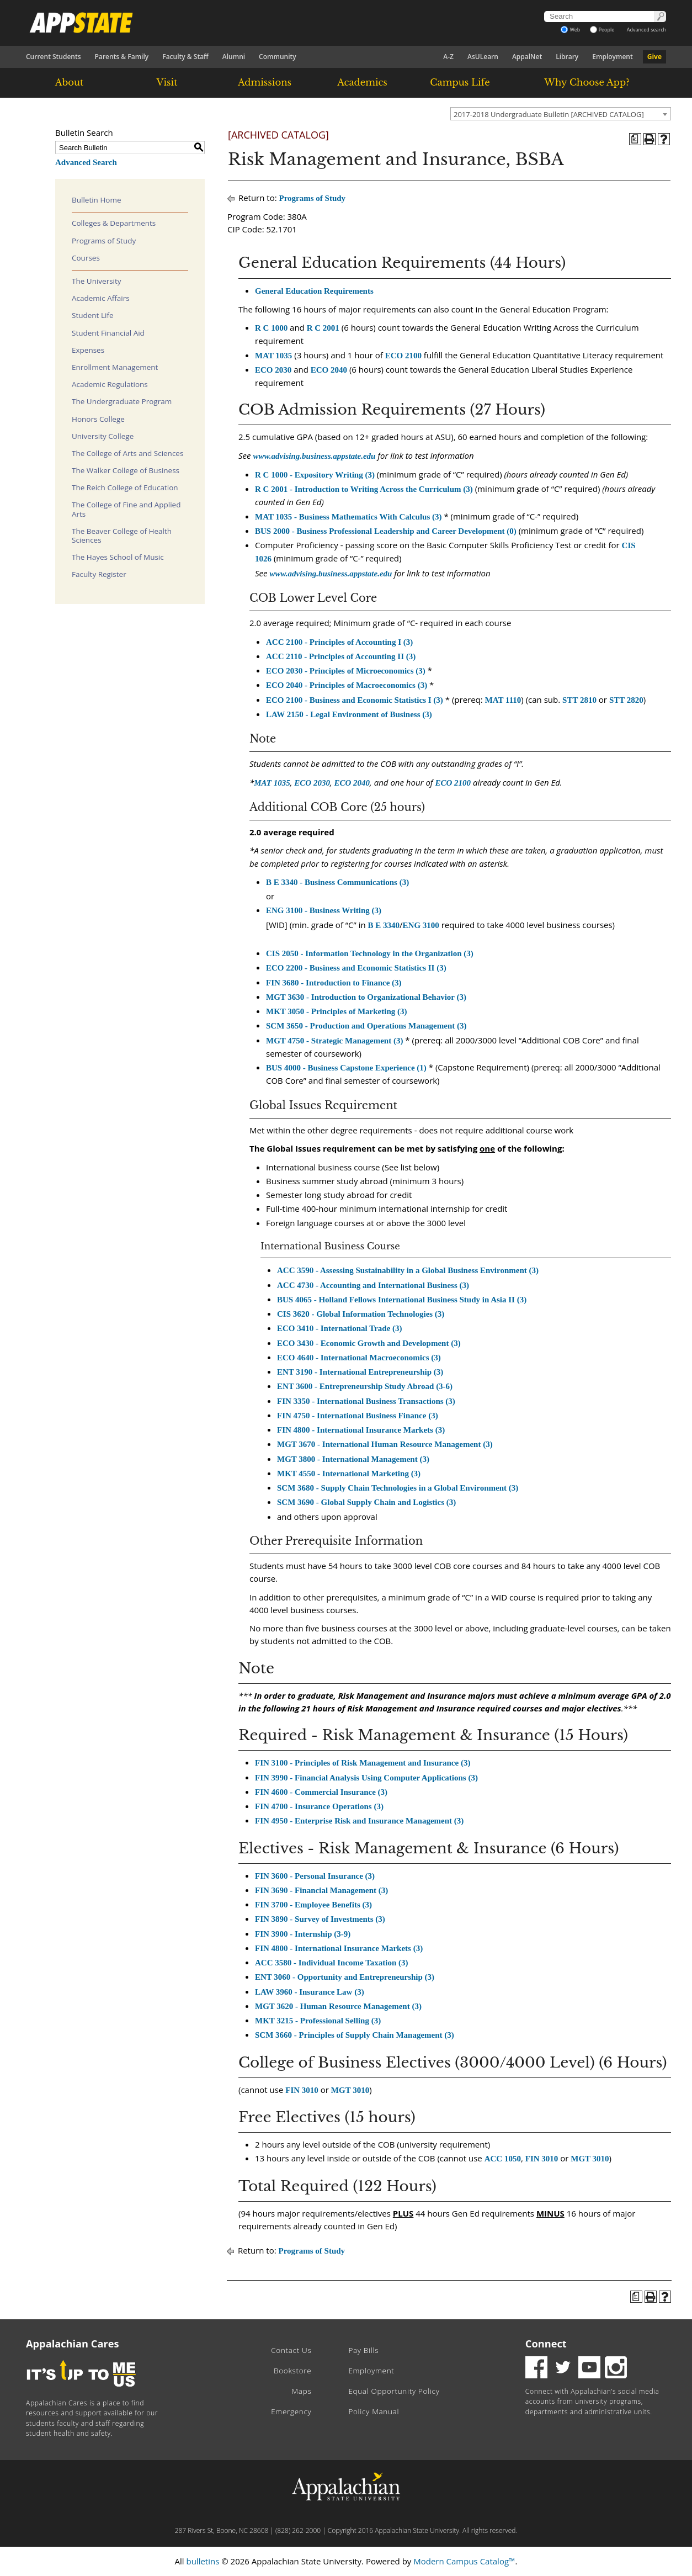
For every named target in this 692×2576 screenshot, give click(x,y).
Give (654, 56)
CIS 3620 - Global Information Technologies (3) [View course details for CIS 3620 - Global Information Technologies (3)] (360, 1314)
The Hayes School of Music (118, 557)
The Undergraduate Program (122, 401)
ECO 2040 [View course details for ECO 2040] (329, 369)
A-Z (448, 56)
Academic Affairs (101, 298)
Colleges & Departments (114, 223)
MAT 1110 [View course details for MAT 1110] (503, 700)
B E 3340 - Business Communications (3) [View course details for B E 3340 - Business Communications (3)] (337, 882)
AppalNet (527, 56)
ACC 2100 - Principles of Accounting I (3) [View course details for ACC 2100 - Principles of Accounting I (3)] (339, 642)
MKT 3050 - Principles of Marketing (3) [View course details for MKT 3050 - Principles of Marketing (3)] (336, 1011)
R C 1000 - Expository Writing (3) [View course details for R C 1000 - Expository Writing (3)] (315, 474)
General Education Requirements (314, 291)
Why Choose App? (586, 82)
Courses (86, 258)
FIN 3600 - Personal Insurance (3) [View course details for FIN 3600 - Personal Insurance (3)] (315, 1876)
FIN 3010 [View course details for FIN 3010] (301, 2090)
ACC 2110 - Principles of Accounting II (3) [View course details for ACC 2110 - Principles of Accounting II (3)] (341, 656)
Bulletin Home (96, 200)
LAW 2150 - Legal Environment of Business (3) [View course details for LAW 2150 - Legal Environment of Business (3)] (349, 714)
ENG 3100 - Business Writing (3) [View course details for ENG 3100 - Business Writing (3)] (323, 910)
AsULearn (482, 56)
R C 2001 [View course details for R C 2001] (323, 328)
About (69, 82)
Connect (546, 2343)
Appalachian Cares (72, 2343)
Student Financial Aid (108, 333)
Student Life (93, 315)
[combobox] (560, 113)
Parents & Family (122, 56)
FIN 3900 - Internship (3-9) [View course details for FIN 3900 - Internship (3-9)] (302, 1934)
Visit (167, 82)
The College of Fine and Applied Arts (126, 509)
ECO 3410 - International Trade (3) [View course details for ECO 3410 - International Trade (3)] (339, 1328)
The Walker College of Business (125, 470)
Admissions (264, 82)
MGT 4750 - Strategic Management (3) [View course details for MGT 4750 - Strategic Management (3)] (334, 1040)
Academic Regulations (110, 384)
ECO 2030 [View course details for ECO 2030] (273, 369)
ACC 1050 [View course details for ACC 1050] (503, 2158)
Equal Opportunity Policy (393, 2391)
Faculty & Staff (185, 56)
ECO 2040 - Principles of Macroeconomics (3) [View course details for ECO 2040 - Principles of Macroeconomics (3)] (346, 685)
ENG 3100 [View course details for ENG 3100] (421, 925)
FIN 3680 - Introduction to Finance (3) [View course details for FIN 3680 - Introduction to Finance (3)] (334, 982)
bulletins (202, 2561)
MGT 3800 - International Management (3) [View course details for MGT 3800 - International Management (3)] (353, 1459)
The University (96, 281)
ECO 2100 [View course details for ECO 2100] (403, 355)
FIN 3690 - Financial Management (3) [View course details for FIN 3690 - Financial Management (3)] (321, 1890)
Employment (612, 56)
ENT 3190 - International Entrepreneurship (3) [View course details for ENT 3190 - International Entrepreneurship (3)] (360, 1371)
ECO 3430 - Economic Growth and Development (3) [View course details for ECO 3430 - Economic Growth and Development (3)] (369, 1343)
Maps (302, 2391)
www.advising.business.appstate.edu (314, 456)
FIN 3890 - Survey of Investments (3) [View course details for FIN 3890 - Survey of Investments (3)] (320, 1919)
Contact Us (291, 2350)
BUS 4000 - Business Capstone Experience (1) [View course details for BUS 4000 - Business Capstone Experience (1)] (346, 1067)
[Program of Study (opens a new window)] (635, 139)
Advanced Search (86, 162)
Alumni (233, 56)
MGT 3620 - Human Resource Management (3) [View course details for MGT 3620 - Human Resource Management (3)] (338, 2006)
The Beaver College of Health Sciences (122, 535)
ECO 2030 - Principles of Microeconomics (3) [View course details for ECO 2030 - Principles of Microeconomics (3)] (345, 670)
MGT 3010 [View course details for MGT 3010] (350, 2090)
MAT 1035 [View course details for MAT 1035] (273, 355)
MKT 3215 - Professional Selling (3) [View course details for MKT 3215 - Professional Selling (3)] (318, 2020)
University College (103, 436)
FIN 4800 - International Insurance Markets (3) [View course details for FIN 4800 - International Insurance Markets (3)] (361, 1429)
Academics (362, 82)
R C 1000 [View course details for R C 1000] (271, 328)
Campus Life (459, 82)
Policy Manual (373, 2411)
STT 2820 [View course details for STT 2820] (626, 700)
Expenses (88, 350)
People (602, 29)
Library (567, 56)
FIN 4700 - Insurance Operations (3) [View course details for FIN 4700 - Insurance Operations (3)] (319, 1806)
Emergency (291, 2411)
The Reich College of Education (125, 487)
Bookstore (292, 2371)
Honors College (98, 419)
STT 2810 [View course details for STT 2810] (579, 700)
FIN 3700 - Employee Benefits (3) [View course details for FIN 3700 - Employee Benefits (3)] (313, 1904)
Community (277, 56)
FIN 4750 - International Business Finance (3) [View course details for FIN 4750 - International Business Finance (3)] (357, 1415)
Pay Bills (363, 2350)
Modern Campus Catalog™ (464, 2561)
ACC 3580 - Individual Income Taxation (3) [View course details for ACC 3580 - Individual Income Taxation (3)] (331, 1962)
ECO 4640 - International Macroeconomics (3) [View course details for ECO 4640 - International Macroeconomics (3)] (359, 1357)
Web (570, 29)
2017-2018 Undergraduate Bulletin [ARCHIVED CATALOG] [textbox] (549, 114)
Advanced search (646, 29)
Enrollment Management (115, 367)
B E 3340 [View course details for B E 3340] (384, 925)
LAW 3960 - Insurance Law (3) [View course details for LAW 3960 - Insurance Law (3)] (309, 1991)
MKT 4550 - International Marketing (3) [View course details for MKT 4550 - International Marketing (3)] (348, 1473)
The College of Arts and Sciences (127, 453)
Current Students (53, 56)
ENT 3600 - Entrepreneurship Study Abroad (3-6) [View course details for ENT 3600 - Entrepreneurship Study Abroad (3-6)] (365, 1386)
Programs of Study (104, 241)
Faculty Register (99, 574)
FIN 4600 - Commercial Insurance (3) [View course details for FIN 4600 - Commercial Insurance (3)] (321, 1792)
